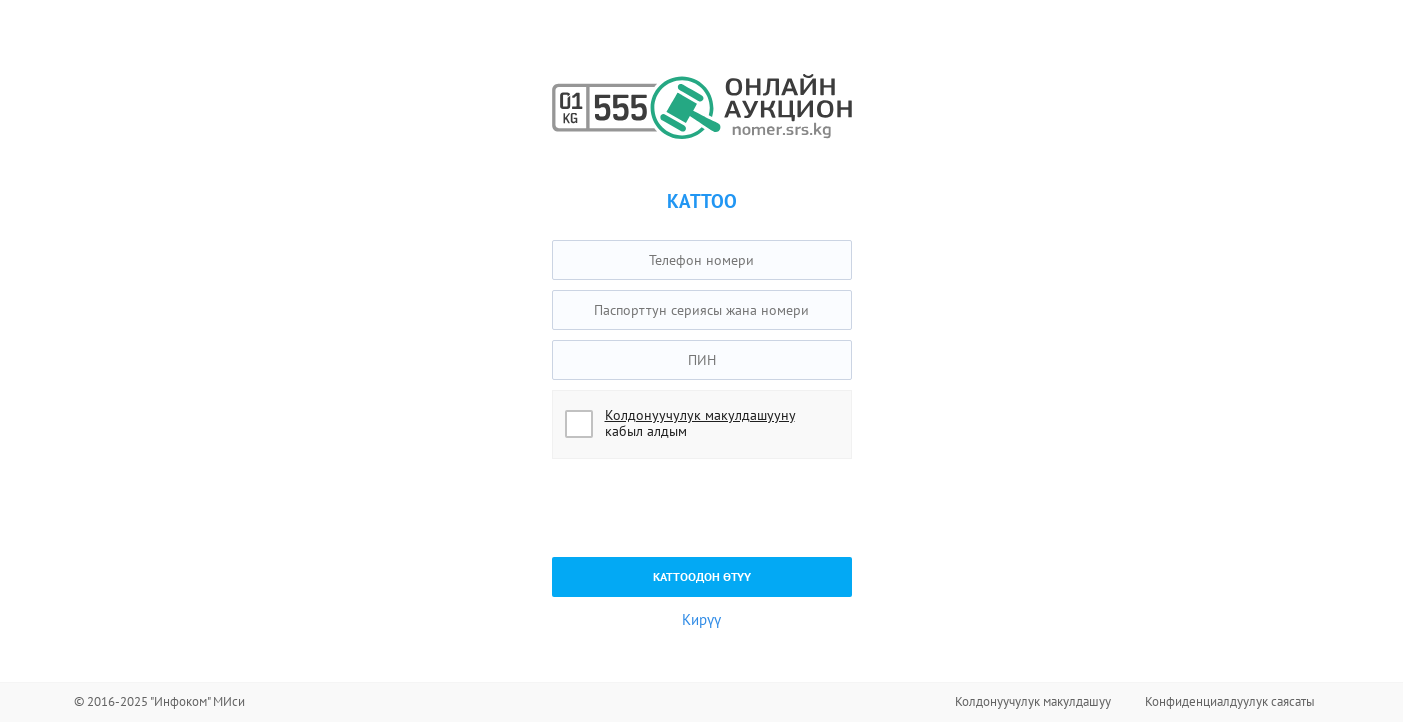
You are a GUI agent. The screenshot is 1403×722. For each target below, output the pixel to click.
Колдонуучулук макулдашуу (1033, 701)
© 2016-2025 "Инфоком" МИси (159, 701)
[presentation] (704, 508)
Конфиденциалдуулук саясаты (1230, 701)
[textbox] (702, 260)
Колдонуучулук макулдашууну (700, 415)
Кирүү (701, 619)
